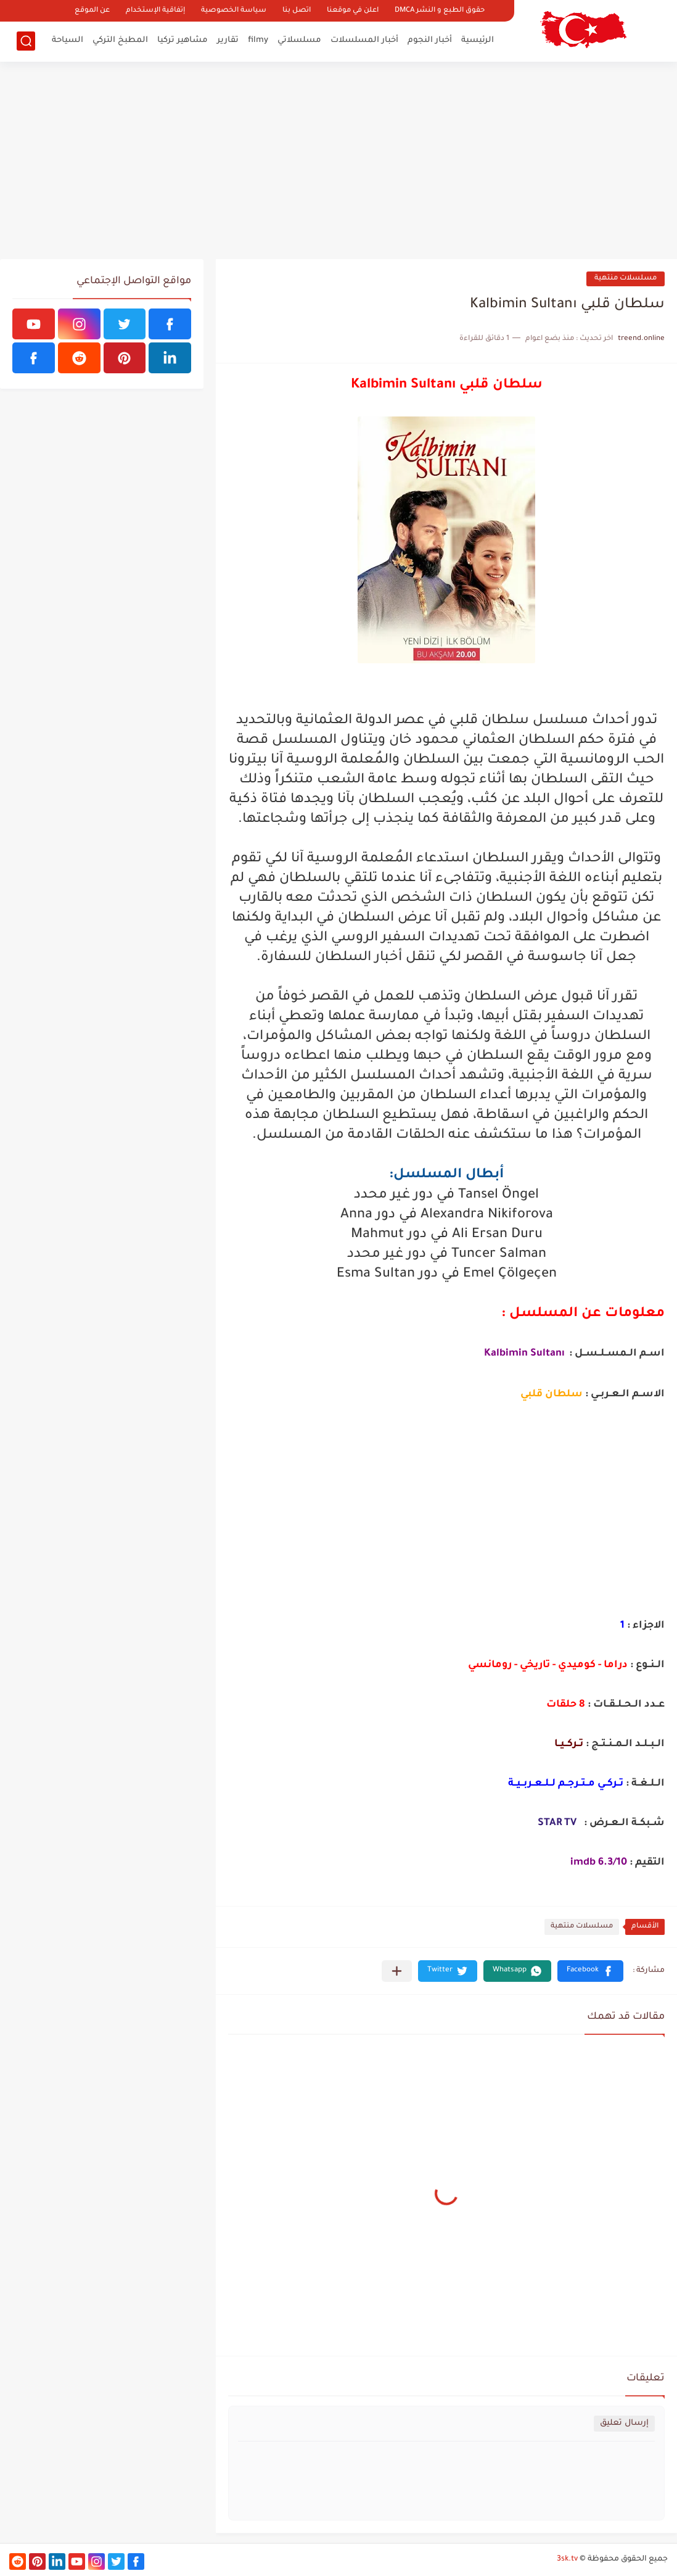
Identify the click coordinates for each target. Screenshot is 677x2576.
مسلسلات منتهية (625, 279)
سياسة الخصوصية (233, 11)
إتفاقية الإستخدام (155, 11)
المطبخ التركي (120, 40)
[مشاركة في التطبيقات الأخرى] (397, 1971)
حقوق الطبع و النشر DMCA (440, 11)
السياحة (67, 40)
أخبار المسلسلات (364, 40)
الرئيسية (477, 40)
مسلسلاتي (299, 40)
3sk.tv (567, 2559)
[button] (590, 1971)
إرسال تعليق (624, 2423)
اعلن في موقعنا (353, 11)
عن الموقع (92, 11)
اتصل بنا (296, 11)
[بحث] (26, 41)
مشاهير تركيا (182, 40)
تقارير (228, 40)
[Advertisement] (338, 160)
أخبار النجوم (430, 40)
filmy (258, 40)
